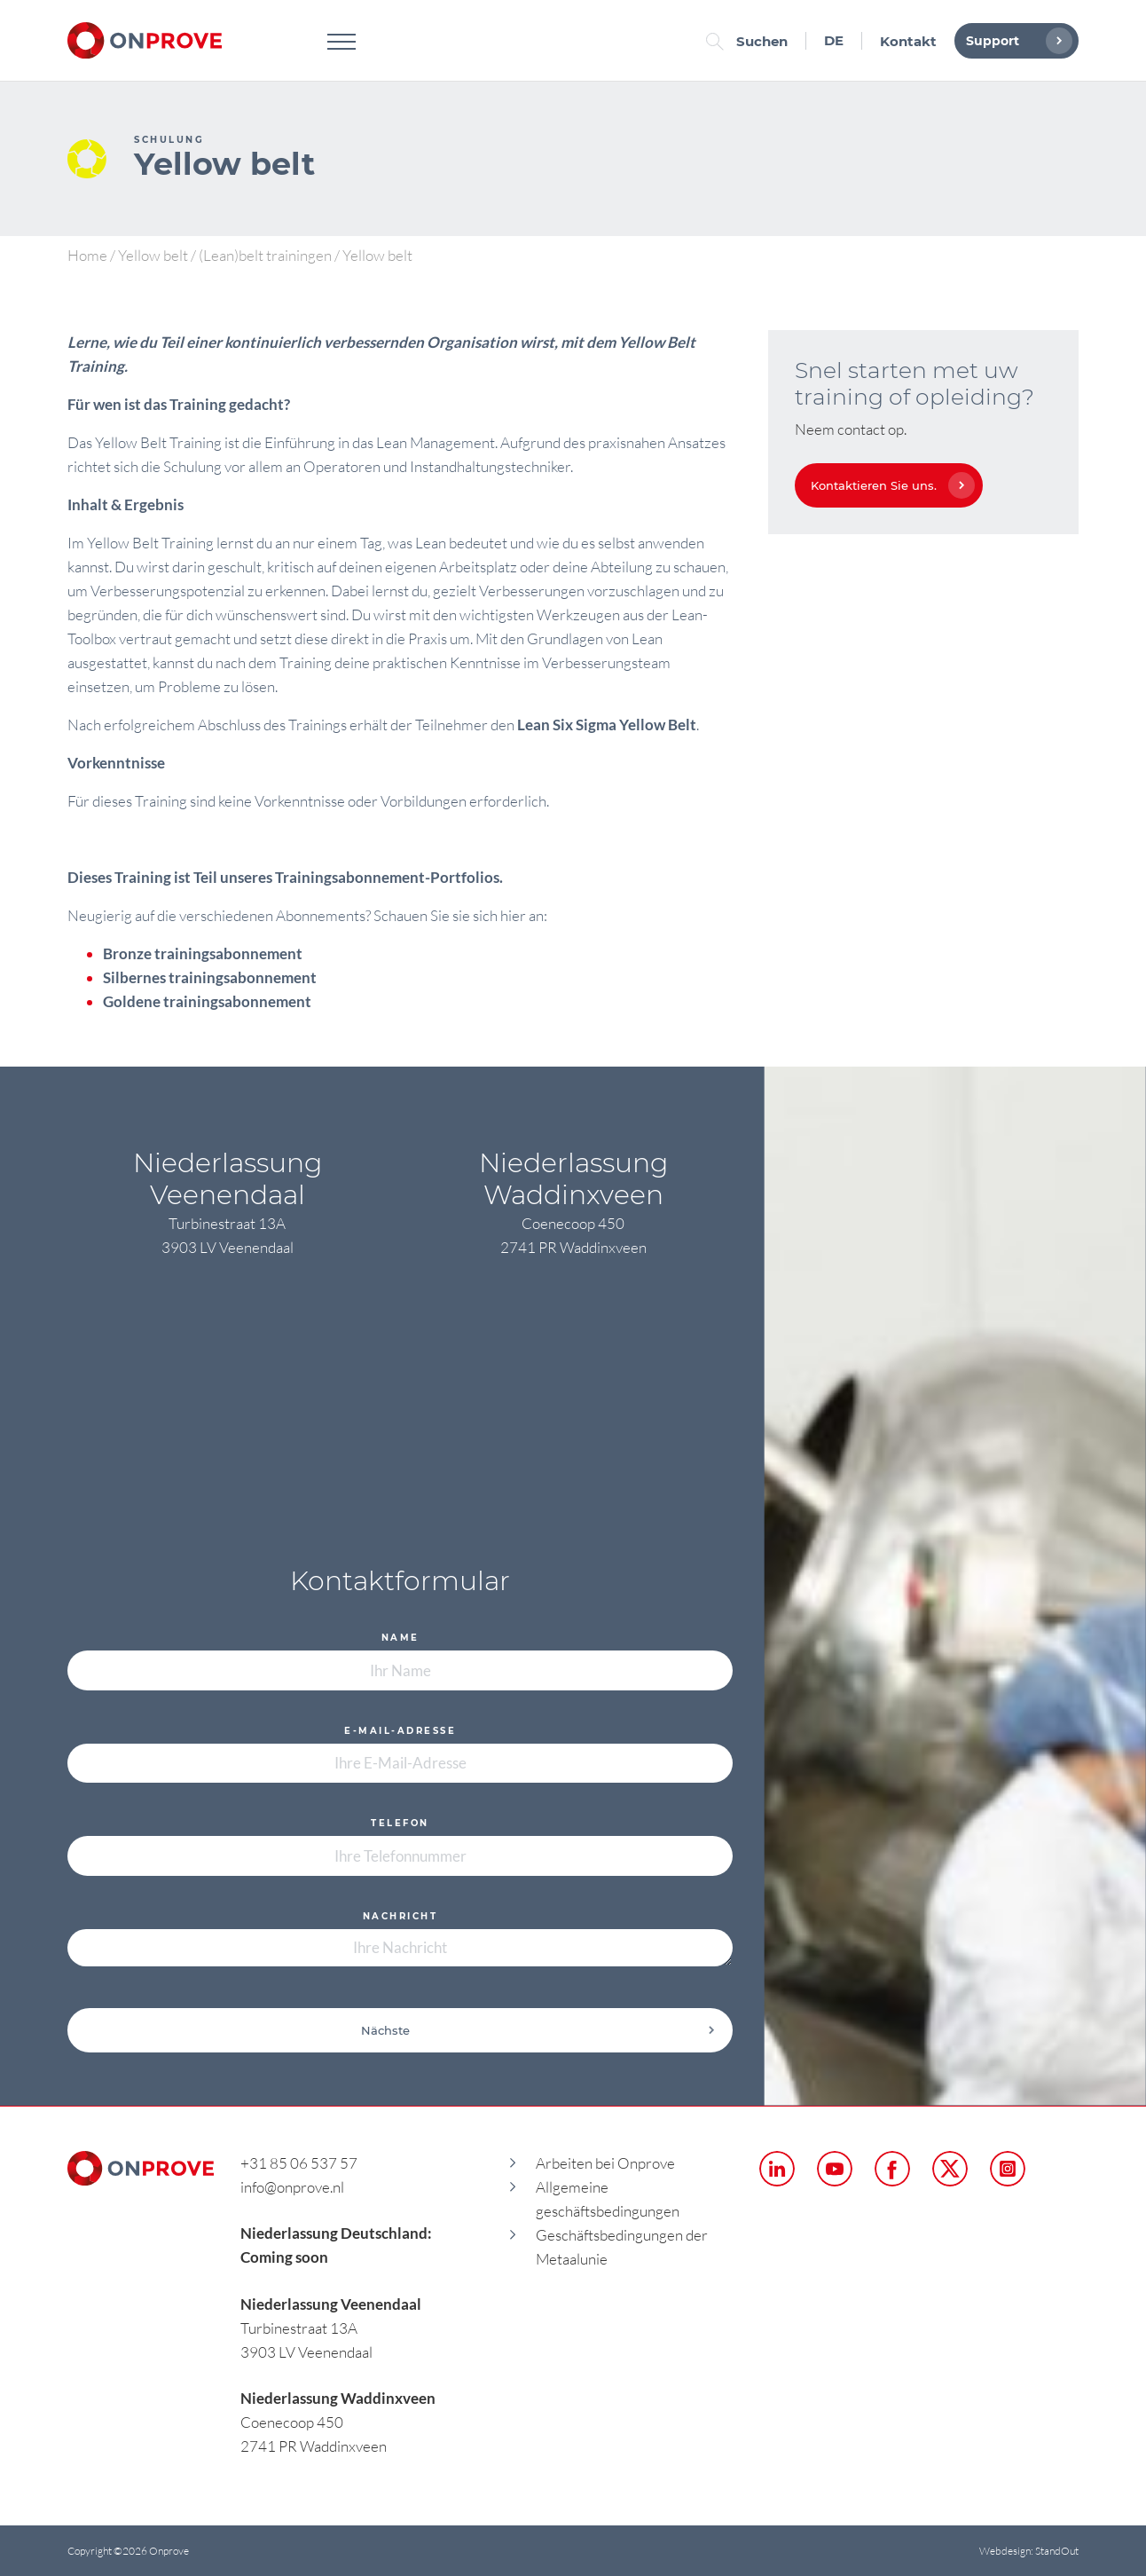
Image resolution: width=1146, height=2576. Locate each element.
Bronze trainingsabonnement (202, 953)
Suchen (751, 41)
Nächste (538, 2030)
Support (1015, 41)
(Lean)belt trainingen (265, 255)
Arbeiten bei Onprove (605, 2163)
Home (87, 255)
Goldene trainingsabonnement (207, 1001)
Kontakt (908, 41)
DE (834, 40)
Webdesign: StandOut (1029, 2550)
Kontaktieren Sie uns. (888, 485)
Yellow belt (153, 255)
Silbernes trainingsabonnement (210, 977)
